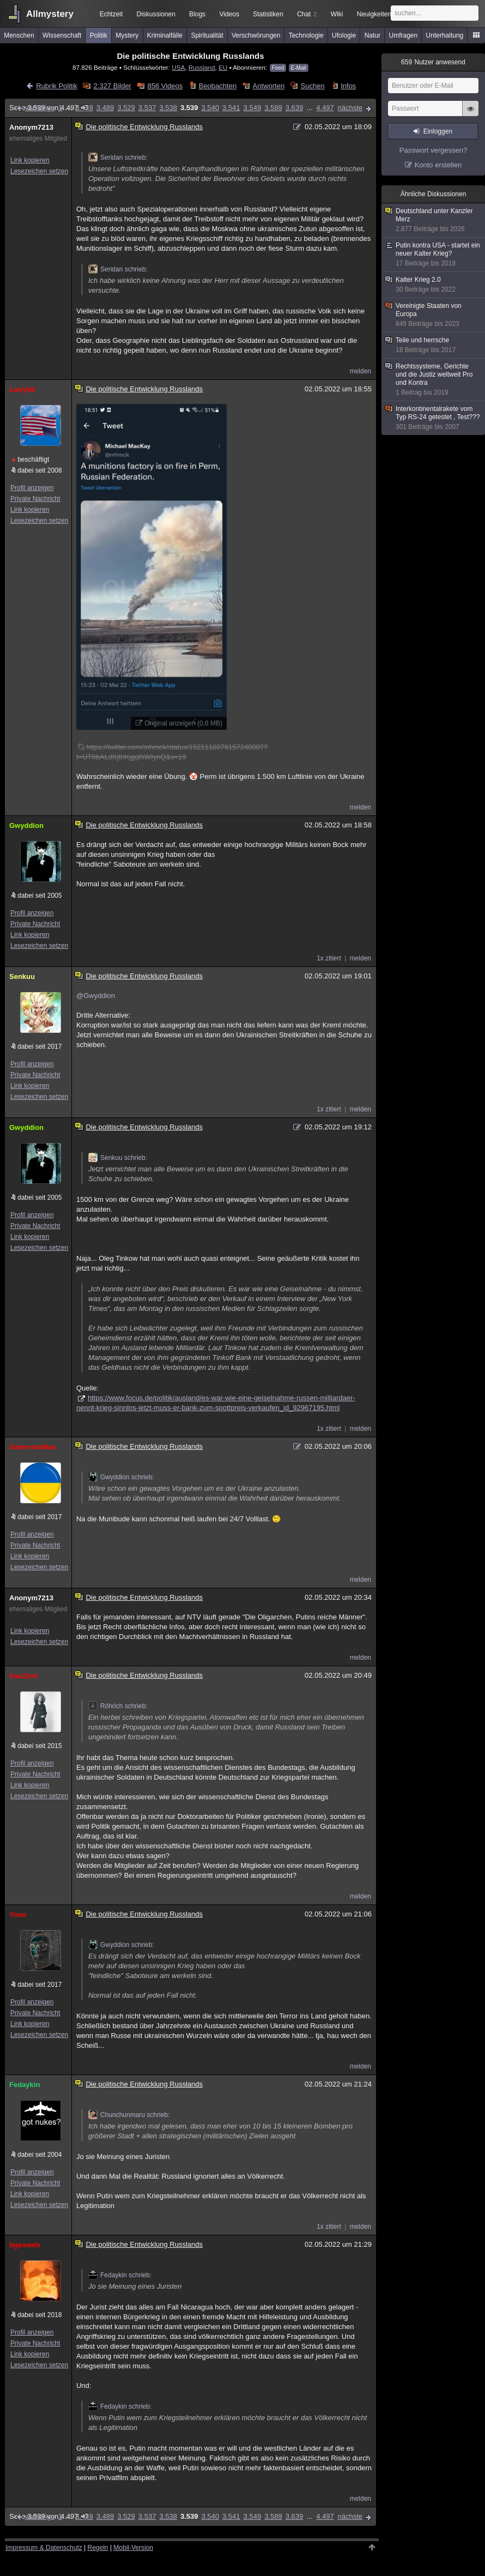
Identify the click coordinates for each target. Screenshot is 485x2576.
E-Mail (298, 68)
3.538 (168, 108)
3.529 (126, 108)
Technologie (306, 35)
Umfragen (403, 35)
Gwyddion (26, 825)
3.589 (273, 108)
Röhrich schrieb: (118, 1706)
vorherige (39, 108)
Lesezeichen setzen (39, 171)
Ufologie (344, 35)
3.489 (105, 108)
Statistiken (268, 14)
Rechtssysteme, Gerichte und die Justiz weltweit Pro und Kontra (433, 379)
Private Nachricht (35, 499)
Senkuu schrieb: (117, 1158)
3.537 (147, 108)
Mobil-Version (133, 2547)
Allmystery (50, 14)
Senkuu (22, 976)
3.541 (231, 108)
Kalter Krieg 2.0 (433, 285)
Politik (98, 35)
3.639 (295, 108)
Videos (229, 14)
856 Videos (165, 86)
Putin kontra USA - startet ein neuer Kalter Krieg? (433, 254)
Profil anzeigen (31, 488)
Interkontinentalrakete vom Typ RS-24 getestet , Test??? (433, 418)
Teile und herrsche (433, 345)
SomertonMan (33, 1447)
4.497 (325, 108)
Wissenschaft (62, 35)
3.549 (253, 108)
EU (223, 67)
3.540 (210, 108)
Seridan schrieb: (118, 157)
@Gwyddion (95, 995)
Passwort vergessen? (433, 150)
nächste (349, 108)
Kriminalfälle (165, 35)
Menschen (19, 35)
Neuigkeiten (374, 14)
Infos (348, 86)
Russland (202, 67)
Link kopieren (29, 160)
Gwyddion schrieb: (121, 1477)
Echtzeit (111, 14)
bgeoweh (24, 2245)
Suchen (313, 86)
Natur (372, 35)
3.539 (189, 108)
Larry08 (22, 389)
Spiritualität (207, 35)
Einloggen (437, 131)
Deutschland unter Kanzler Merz (433, 220)
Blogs (197, 14)
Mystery (127, 35)
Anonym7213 (31, 127)
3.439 (84, 108)
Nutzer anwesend (433, 62)
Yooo (18, 1914)
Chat (307, 14)
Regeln (98, 2547)
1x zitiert (329, 958)
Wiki (337, 14)
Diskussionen (155, 14)
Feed (278, 68)
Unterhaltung (445, 35)
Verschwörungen (256, 35)
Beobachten (218, 86)
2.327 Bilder (112, 86)
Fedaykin (24, 2085)
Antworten (269, 86)
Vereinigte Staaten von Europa (433, 315)
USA (178, 67)
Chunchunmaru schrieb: (128, 2115)
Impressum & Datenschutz (43, 2547)
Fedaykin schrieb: (119, 2275)
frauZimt (23, 1676)
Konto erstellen (438, 165)
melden (360, 371)
